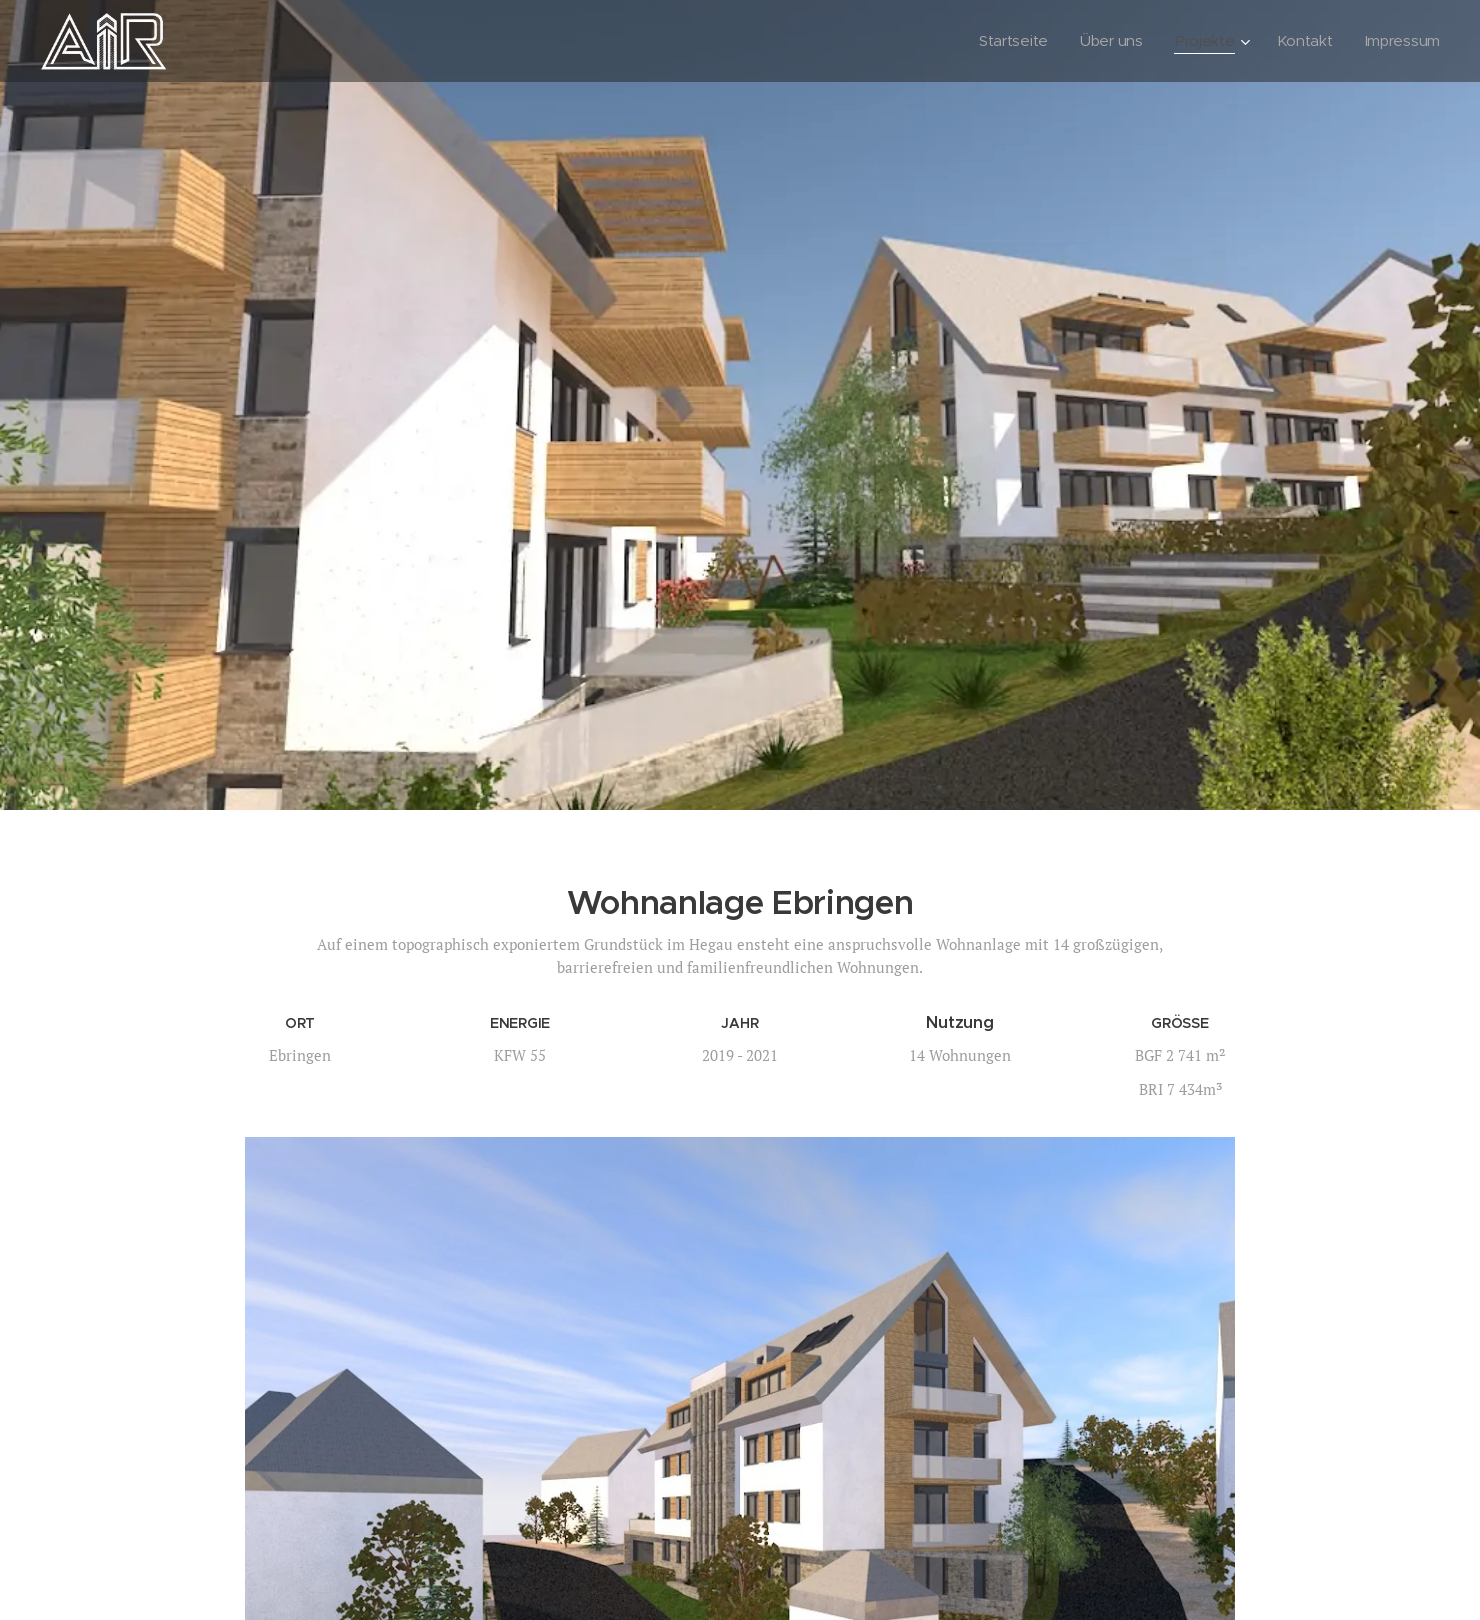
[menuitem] (1008, 41)
